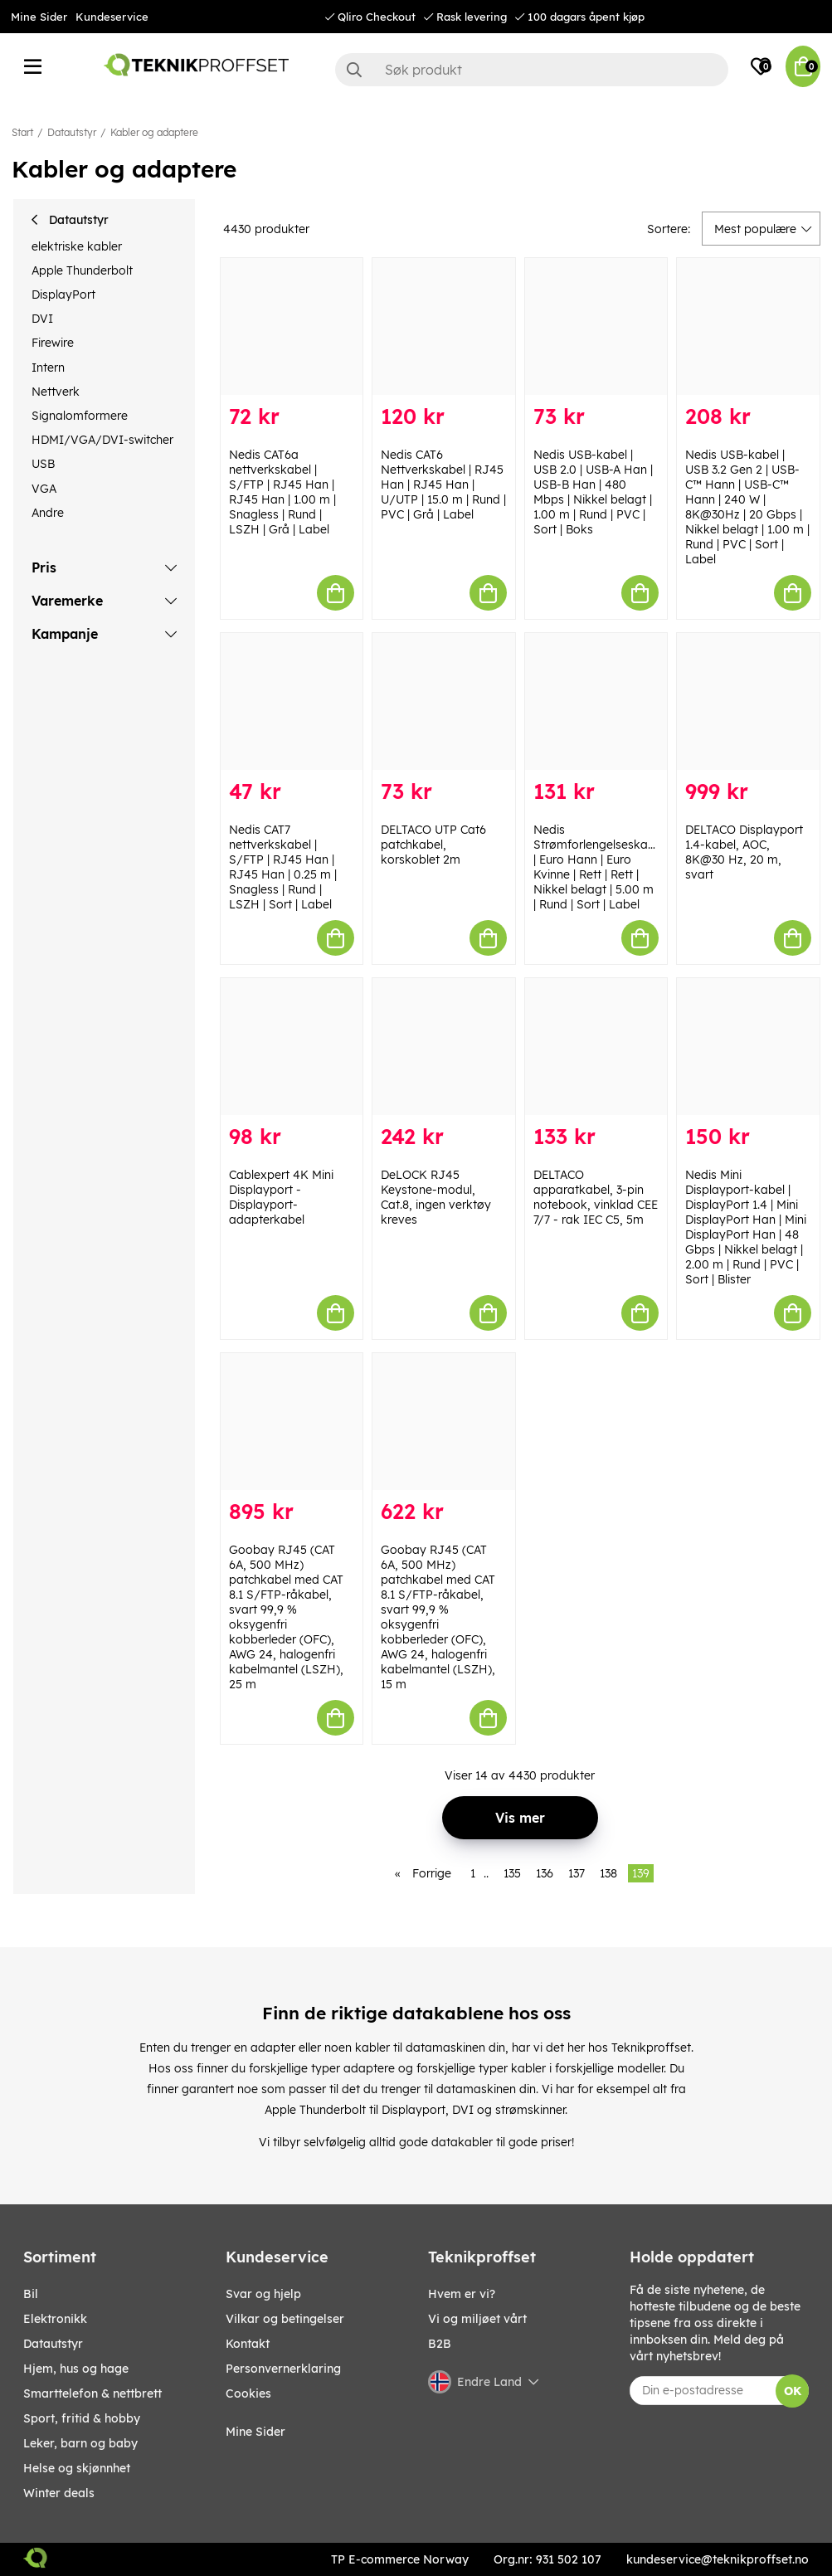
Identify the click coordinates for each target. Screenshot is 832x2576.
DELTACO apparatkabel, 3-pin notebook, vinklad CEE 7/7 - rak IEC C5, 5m (595, 1197)
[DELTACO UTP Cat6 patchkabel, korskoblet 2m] (444, 701)
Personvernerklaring (283, 2368)
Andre (48, 512)
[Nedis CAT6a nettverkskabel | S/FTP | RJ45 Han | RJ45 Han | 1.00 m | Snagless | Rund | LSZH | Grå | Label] (292, 326)
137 (576, 1873)
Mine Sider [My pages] (255, 2431)
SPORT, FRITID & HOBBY (81, 2418)
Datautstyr (71, 132)
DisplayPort (63, 294)
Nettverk (56, 391)
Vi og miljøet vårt (477, 2318)
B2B (439, 2343)
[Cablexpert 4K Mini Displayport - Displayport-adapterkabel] (292, 1046)
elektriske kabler (77, 246)
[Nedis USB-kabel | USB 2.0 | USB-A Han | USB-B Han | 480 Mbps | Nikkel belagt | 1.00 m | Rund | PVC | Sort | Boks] (596, 326)
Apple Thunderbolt (82, 270)
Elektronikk (55, 2318)
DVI (42, 318)
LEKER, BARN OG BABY (80, 2443)
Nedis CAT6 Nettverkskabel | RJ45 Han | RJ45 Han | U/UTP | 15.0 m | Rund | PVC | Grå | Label (443, 484)
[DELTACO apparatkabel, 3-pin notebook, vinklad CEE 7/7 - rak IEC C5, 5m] (596, 1046)
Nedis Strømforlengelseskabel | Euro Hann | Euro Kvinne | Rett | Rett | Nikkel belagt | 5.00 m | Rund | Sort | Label (598, 867)
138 (608, 1873)
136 (544, 1873)
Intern (48, 367)
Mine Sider (39, 16)
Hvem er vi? (461, 2293)
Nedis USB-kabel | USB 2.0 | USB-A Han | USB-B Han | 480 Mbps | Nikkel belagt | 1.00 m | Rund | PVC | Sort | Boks (593, 492)
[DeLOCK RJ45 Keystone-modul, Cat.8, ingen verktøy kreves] (444, 1046)
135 (512, 1873)
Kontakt (248, 2343)
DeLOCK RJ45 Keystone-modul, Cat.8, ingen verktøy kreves (436, 1197)
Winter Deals (59, 2493)
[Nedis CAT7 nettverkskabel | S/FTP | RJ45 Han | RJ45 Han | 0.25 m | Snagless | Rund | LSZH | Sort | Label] (292, 701)
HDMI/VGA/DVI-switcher (102, 439)
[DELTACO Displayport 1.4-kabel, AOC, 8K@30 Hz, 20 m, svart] (748, 701)
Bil (30, 2293)
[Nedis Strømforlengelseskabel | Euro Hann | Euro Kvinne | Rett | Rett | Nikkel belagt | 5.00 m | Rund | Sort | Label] (596, 701)
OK (792, 2391)
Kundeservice (111, 16)
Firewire (53, 342)
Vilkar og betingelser (285, 2318)
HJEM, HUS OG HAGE (76, 2368)
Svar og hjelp (263, 2293)
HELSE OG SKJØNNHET (76, 2468)
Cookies (248, 2393)
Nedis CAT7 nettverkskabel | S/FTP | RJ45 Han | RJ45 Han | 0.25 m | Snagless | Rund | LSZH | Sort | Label (283, 867)
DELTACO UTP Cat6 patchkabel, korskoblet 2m (433, 844)
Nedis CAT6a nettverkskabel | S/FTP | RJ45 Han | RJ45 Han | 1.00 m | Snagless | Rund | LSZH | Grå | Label (282, 492)
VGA (44, 488)
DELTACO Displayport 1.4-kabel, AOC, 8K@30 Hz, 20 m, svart (744, 852)
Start (22, 132)
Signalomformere (80, 415)
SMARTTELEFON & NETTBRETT (92, 2393)
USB (43, 463)
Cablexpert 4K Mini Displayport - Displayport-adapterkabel (281, 1197)
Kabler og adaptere (154, 132)
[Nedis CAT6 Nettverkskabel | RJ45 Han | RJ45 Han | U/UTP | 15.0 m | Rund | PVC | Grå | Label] (444, 326)
